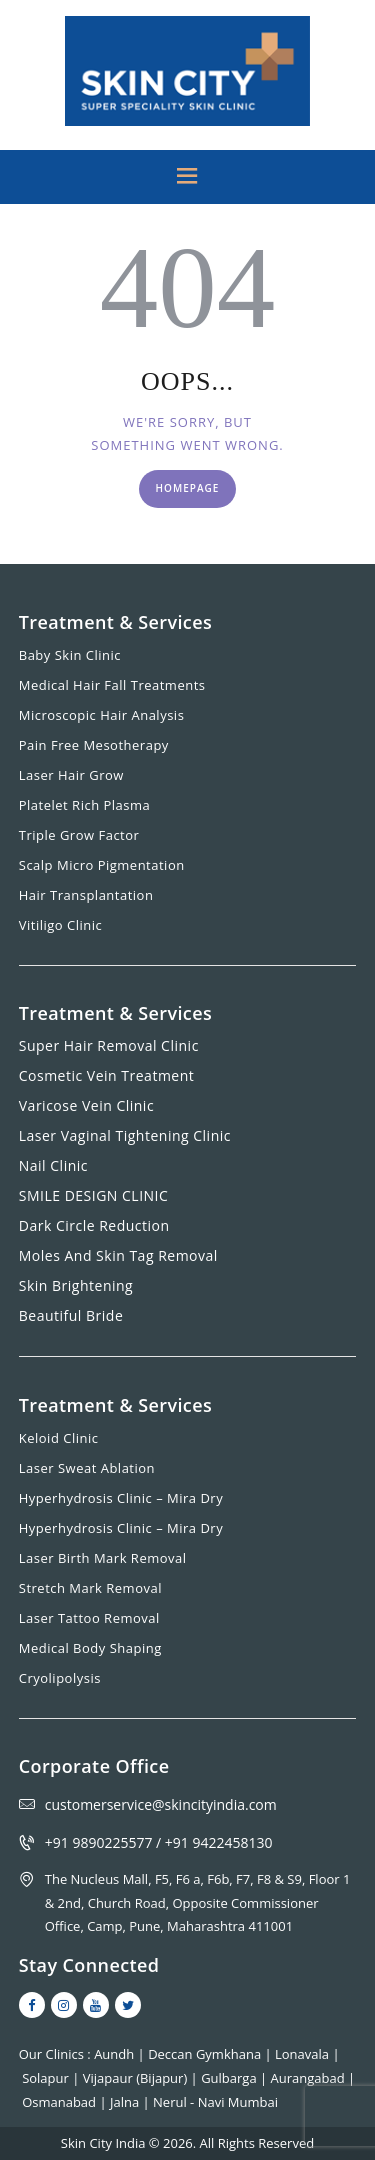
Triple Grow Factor (79, 835)
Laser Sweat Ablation (87, 1468)
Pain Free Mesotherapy (94, 745)
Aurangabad (310, 2078)
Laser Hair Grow (71, 775)
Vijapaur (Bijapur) (137, 2078)
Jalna (126, 2102)
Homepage (188, 488)
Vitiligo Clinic (61, 925)
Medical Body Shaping (90, 1648)
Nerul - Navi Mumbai (215, 2102)
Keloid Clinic (59, 1438)
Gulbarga (230, 2078)
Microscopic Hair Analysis (102, 715)
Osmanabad (60, 2102)
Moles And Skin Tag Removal (118, 1255)
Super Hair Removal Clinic (109, 1045)
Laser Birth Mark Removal (103, 1558)
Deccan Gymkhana (206, 2054)
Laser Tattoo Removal (89, 1618)
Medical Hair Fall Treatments (112, 685)
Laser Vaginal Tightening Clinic (125, 1135)
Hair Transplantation (86, 895)
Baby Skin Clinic (70, 655)
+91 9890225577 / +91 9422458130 (159, 1842)
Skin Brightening (76, 1285)
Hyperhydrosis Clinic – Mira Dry (121, 1498)
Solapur (47, 2078)
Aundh (115, 2054)
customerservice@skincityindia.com (161, 1804)
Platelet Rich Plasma (85, 805)
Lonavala (303, 2054)
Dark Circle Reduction (94, 1225)
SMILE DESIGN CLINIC (94, 1195)
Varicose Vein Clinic (86, 1105)
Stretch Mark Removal (90, 1588)
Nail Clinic (53, 1165)
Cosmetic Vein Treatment (107, 1075)
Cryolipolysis (60, 1678)
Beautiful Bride (71, 1315)
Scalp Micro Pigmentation (102, 865)
